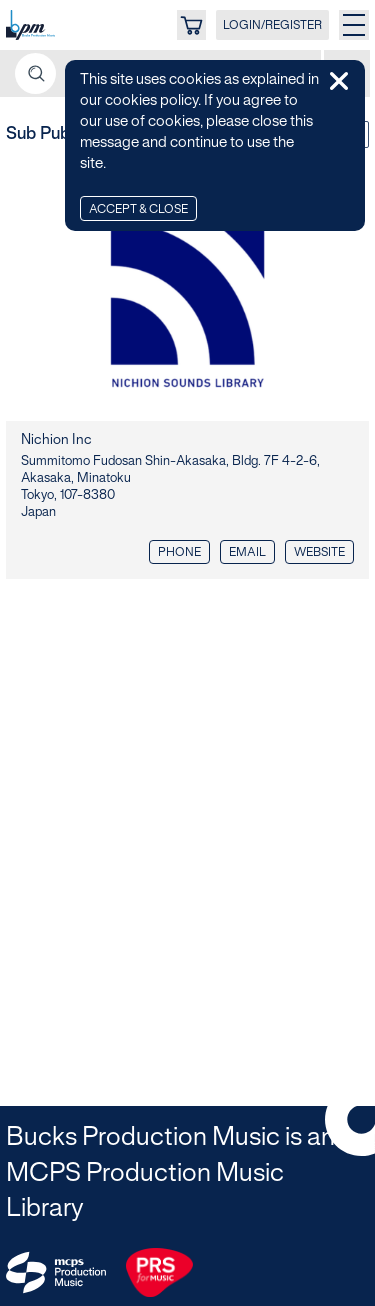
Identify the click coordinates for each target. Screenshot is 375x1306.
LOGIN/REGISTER (272, 25)
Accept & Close (138, 209)
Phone (179, 552)
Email (247, 552)
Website (319, 552)
